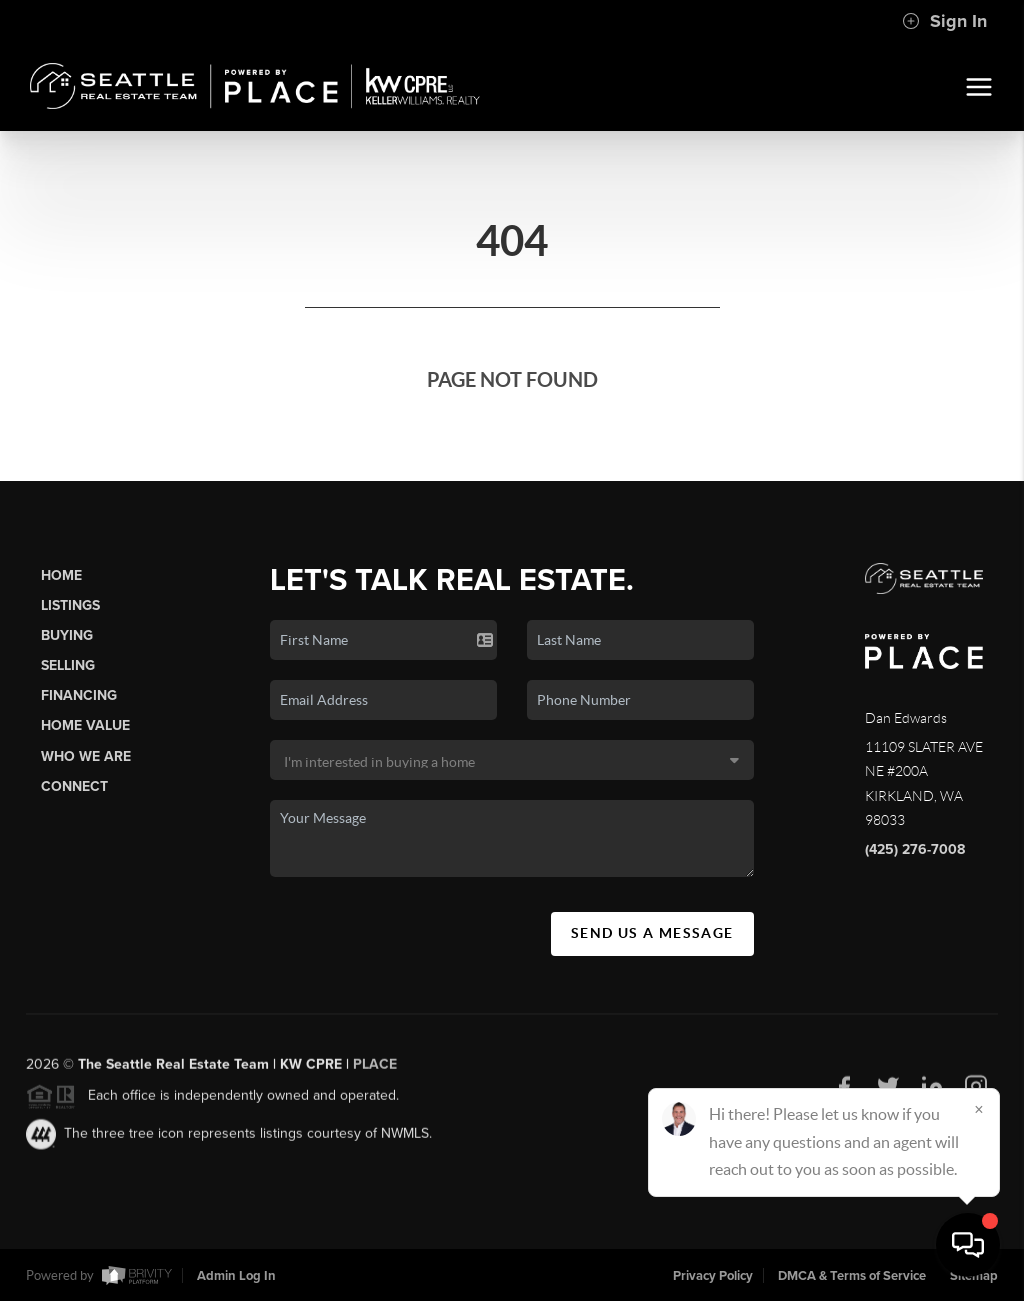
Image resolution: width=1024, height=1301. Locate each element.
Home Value (85, 725)
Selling (68, 665)
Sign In (944, 21)
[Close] (979, 1109)
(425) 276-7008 (915, 849)
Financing (79, 695)
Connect (74, 786)
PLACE (375, 1071)
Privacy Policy (713, 1276)
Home (61, 575)
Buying (67, 635)
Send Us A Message (652, 933)
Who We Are (86, 756)
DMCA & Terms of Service (852, 1276)
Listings (70, 605)
